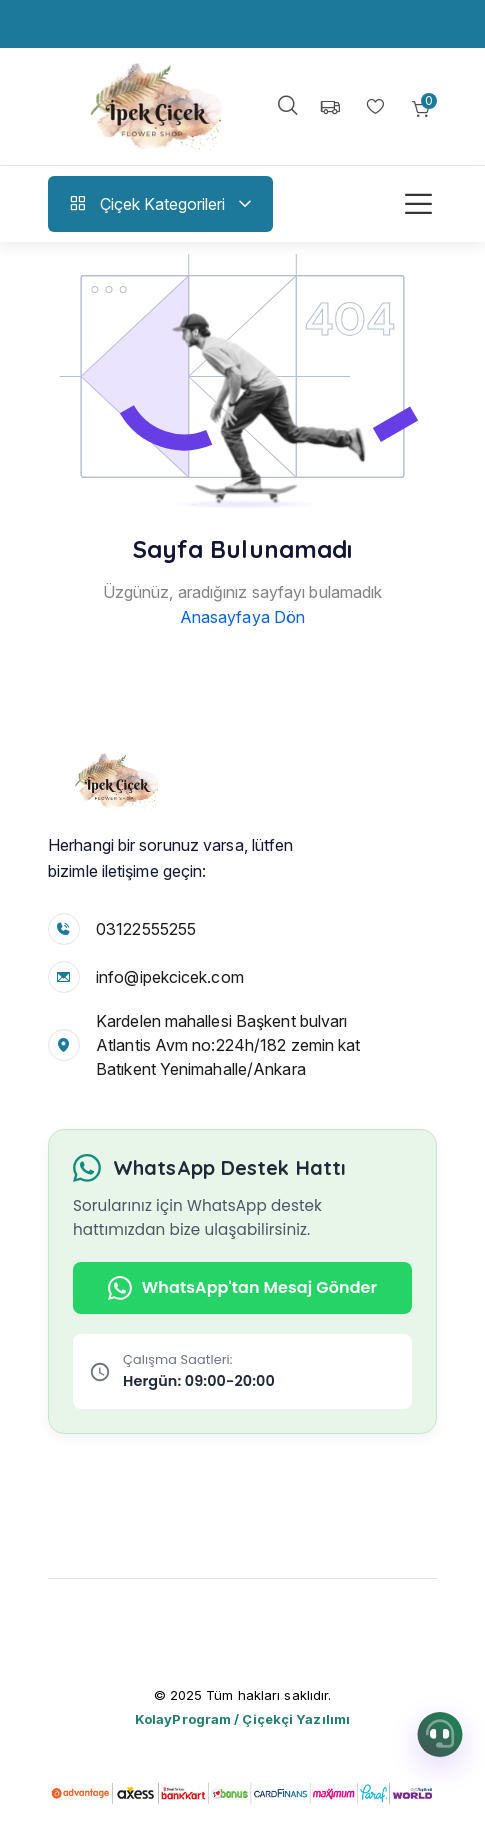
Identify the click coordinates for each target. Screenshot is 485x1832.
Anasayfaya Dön (242, 617)
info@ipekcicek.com (170, 977)
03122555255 (146, 929)
